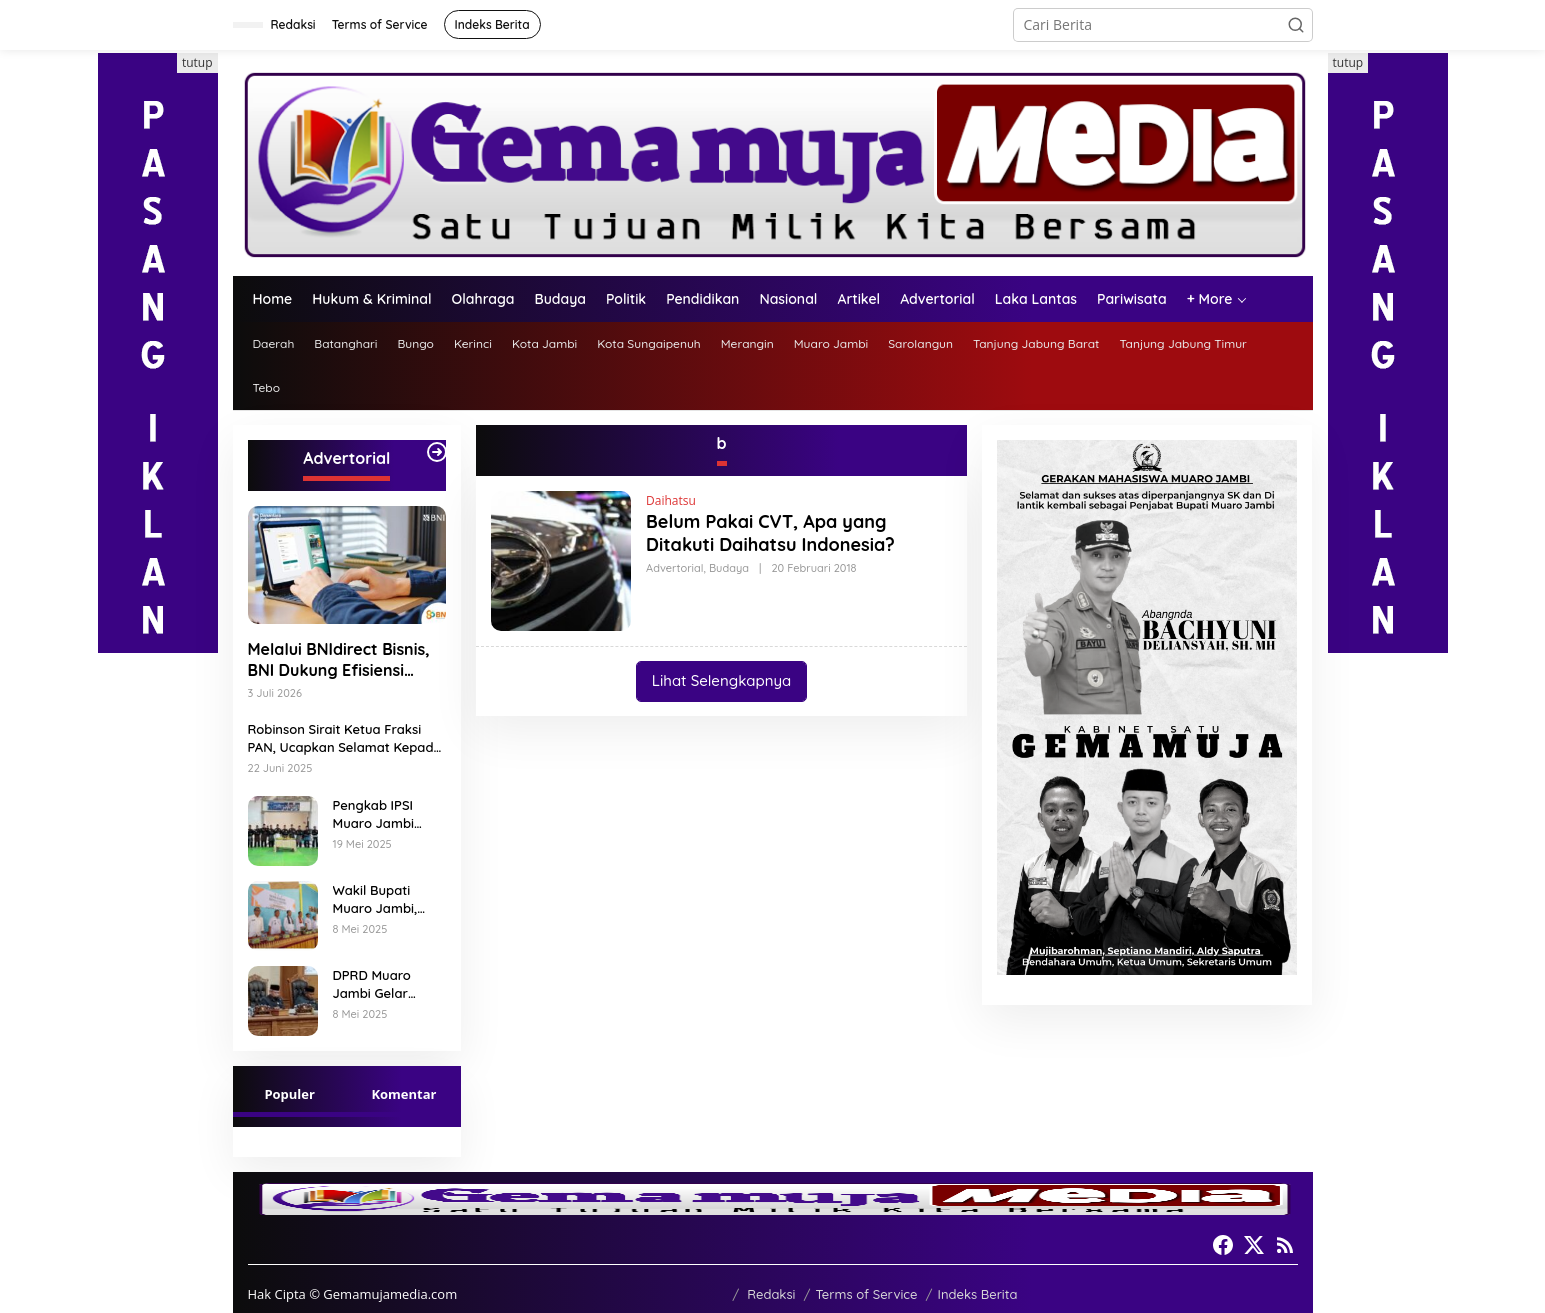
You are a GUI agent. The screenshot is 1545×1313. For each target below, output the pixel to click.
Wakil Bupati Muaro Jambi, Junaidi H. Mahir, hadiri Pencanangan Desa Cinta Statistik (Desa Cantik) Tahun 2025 (384, 899)
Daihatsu (671, 500)
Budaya (729, 568)
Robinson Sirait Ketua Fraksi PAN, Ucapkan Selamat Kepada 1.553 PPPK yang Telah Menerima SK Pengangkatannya (345, 738)
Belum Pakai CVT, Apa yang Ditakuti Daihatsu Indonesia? (770, 533)
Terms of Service (866, 1294)
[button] (1296, 25)
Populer (289, 1094)
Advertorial (674, 568)
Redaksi (771, 1294)
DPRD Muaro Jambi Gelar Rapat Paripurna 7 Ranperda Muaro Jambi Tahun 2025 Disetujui (389, 984)
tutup (197, 62)
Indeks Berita (978, 1294)
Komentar (403, 1094)
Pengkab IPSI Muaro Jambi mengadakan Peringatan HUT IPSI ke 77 (382, 814)
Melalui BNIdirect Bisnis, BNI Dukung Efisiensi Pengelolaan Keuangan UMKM (339, 660)
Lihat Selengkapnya (721, 680)
